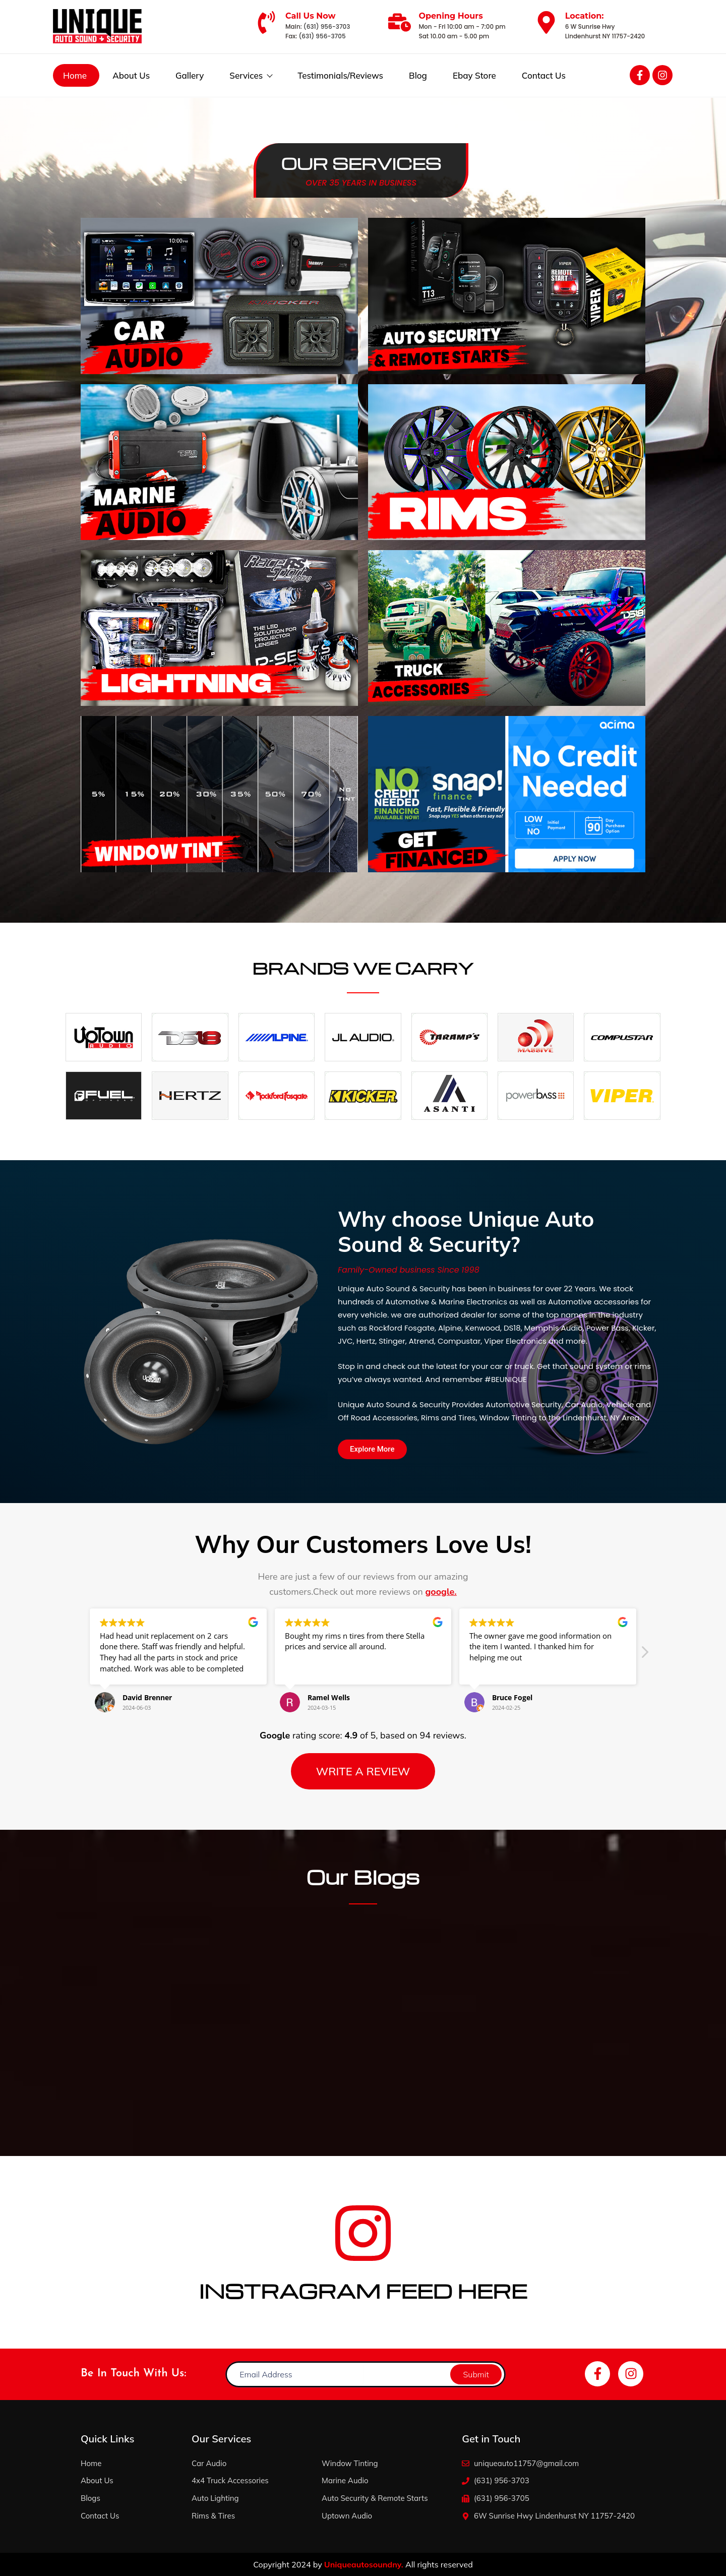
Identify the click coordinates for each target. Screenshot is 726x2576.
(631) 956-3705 (321, 36)
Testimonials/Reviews (340, 75)
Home (75, 75)
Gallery (189, 75)
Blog (418, 75)
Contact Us (544, 75)
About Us (131, 75)
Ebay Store (474, 75)
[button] (644, 1655)
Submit (476, 2374)
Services (250, 75)
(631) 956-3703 (327, 26)
